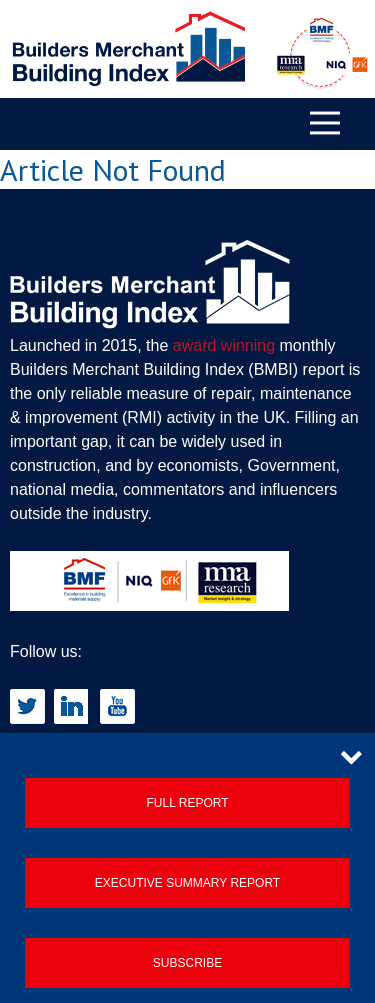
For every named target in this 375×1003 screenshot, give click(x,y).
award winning (224, 345)
